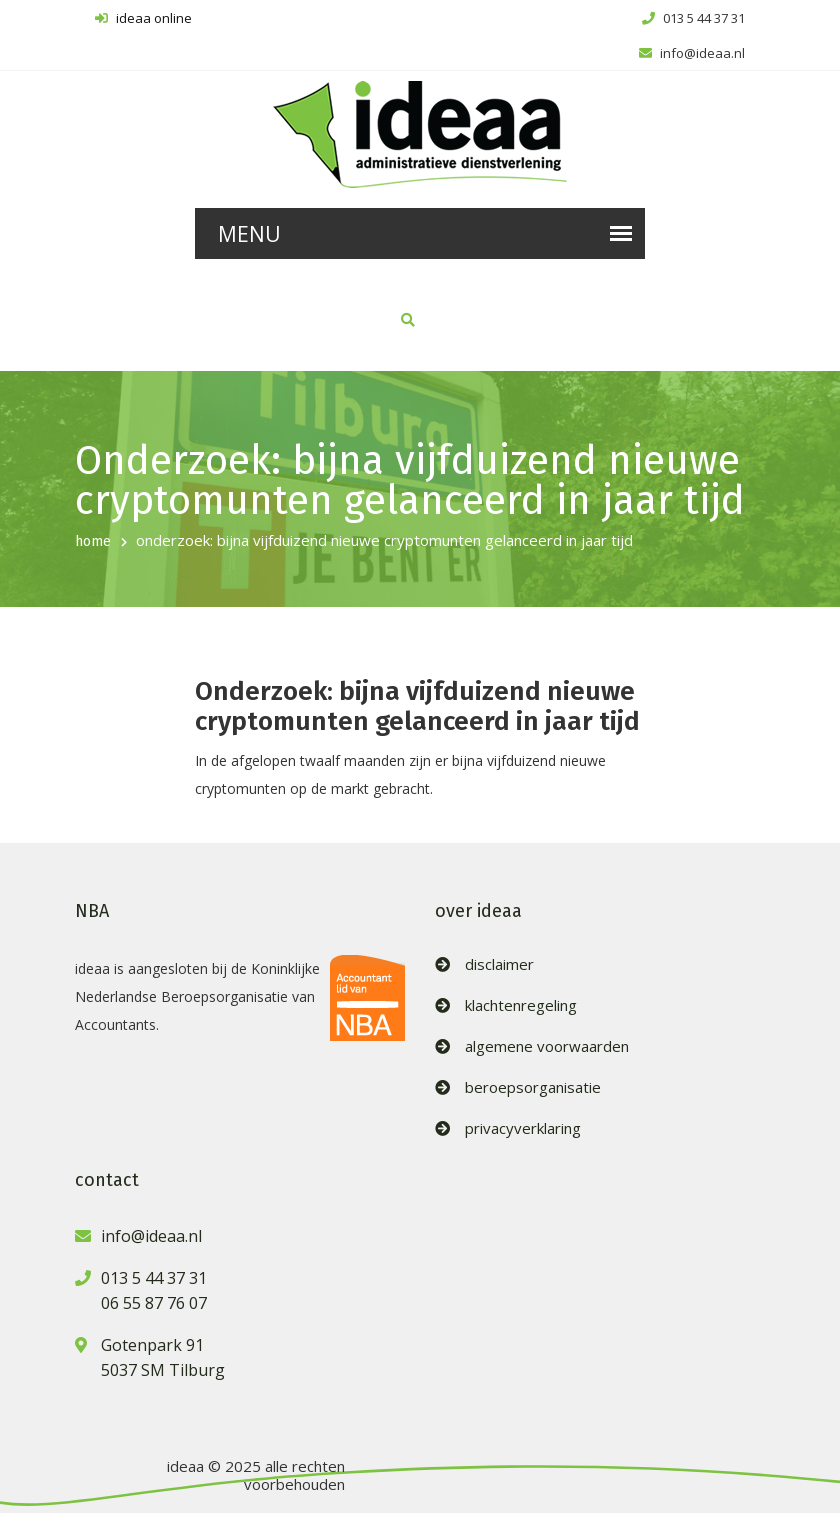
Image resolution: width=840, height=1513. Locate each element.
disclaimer (499, 964)
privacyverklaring (523, 1128)
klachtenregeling (521, 1005)
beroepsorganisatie (533, 1087)
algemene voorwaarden (547, 1046)
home (93, 541)
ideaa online (143, 18)
